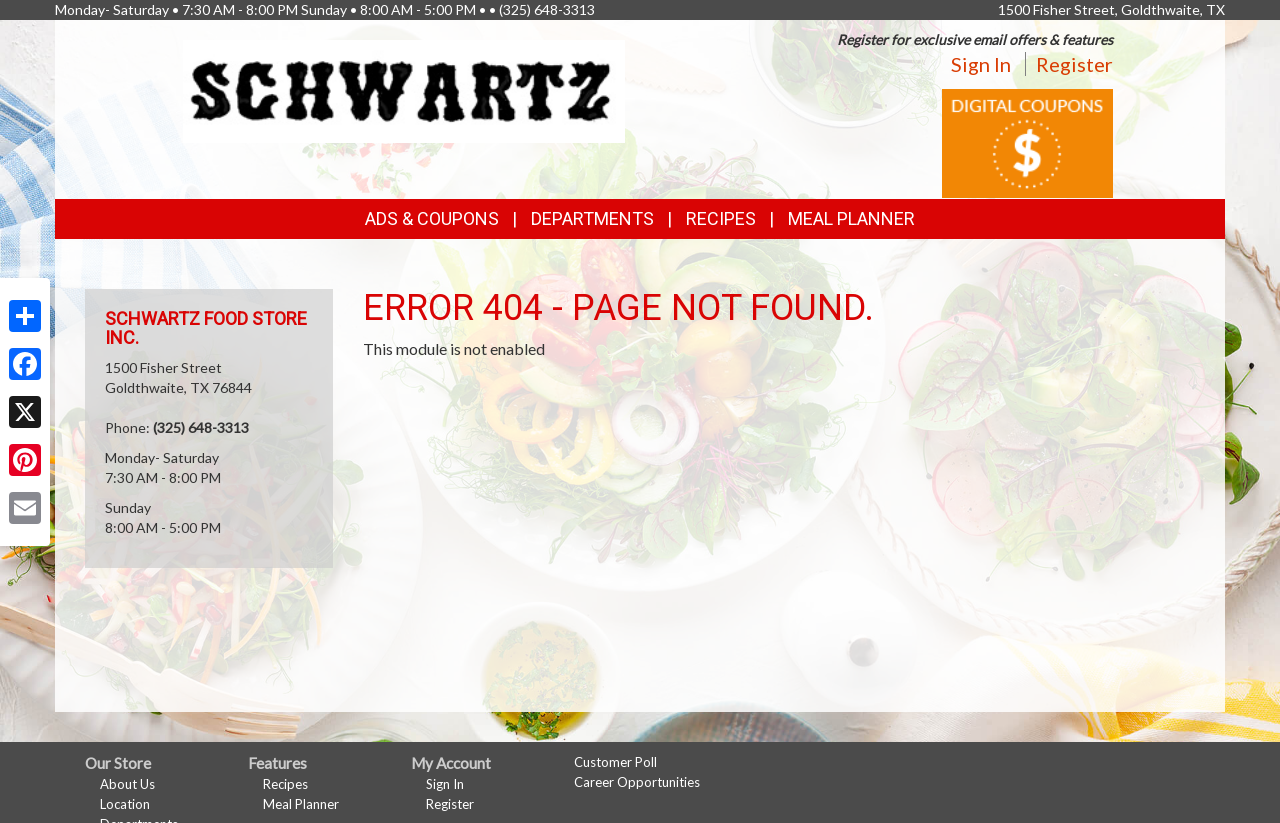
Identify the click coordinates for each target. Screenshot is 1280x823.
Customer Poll (615, 762)
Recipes (721, 218)
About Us (127, 784)
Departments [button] (592, 218)
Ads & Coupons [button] (432, 218)
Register (1074, 64)
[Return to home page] (404, 89)
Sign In (981, 64)
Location (125, 804)
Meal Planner (851, 218)
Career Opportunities (637, 782)
